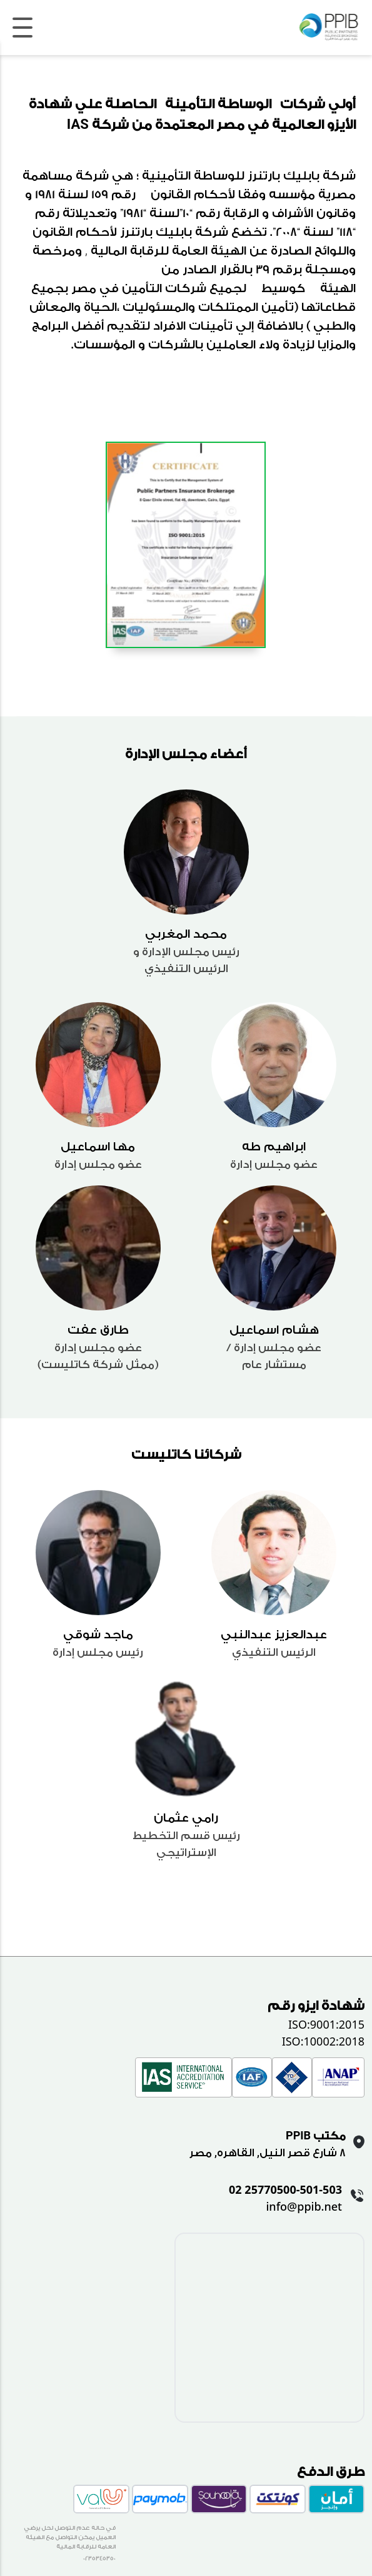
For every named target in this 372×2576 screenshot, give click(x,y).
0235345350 (99, 2558)
